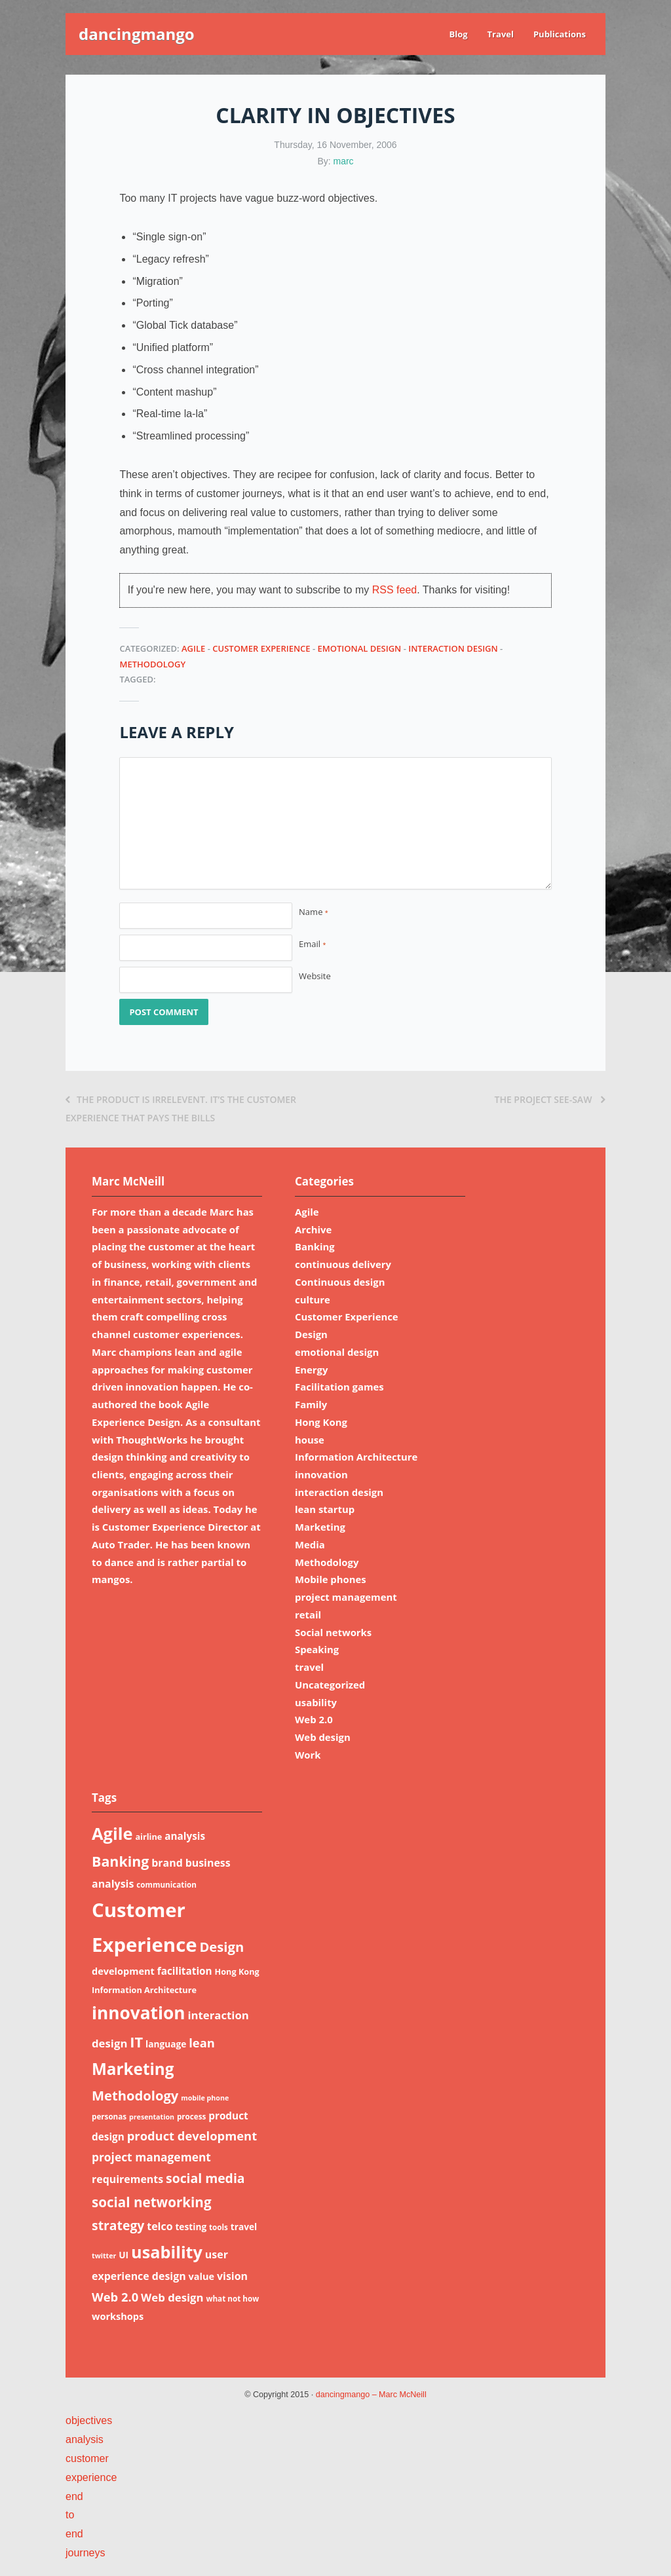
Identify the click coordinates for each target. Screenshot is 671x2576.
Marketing (320, 1526)
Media (310, 1544)
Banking (315, 1246)
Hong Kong (321, 1421)
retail (308, 1614)
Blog (458, 34)
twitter (104, 2255)
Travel (501, 34)
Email (312, 944)
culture (312, 1299)
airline (148, 1836)
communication (166, 1885)
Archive (313, 1229)
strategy (118, 2225)
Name (313, 912)
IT (136, 2041)
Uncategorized (330, 1684)
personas (109, 2116)
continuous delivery (343, 1264)
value (202, 2276)
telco (159, 2226)
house (309, 1439)
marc (344, 161)
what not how (232, 2299)
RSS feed (394, 589)
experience (91, 2477)
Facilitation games (339, 1386)
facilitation (184, 1970)
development (123, 1970)
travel (309, 1666)
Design (311, 1334)
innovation (321, 1474)
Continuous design (340, 1281)
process (191, 2116)
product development (192, 2135)
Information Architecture (356, 1456)
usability (316, 1702)
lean (202, 2042)
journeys (85, 2552)
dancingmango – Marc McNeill (371, 2394)
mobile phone (205, 2097)
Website (315, 976)
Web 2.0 (314, 1719)
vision (232, 2276)
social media (205, 2178)
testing (190, 2226)
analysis (184, 1835)
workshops (118, 2316)
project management (346, 1596)
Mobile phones (330, 1579)
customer (87, 2458)
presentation (151, 2116)
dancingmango (137, 34)
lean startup (325, 1509)
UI (123, 2255)
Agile (193, 648)
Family (311, 1404)
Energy (311, 1369)
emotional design (360, 648)
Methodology (152, 664)
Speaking (317, 1649)
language (165, 2044)
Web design (323, 1737)
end (74, 2496)
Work (308, 1754)
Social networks (333, 1632)
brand (167, 1863)
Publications (559, 34)
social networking (152, 2202)
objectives (89, 2420)
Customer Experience (261, 648)
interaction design (453, 648)
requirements (127, 2179)
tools (218, 2227)
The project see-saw (549, 1099)
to (70, 2514)
